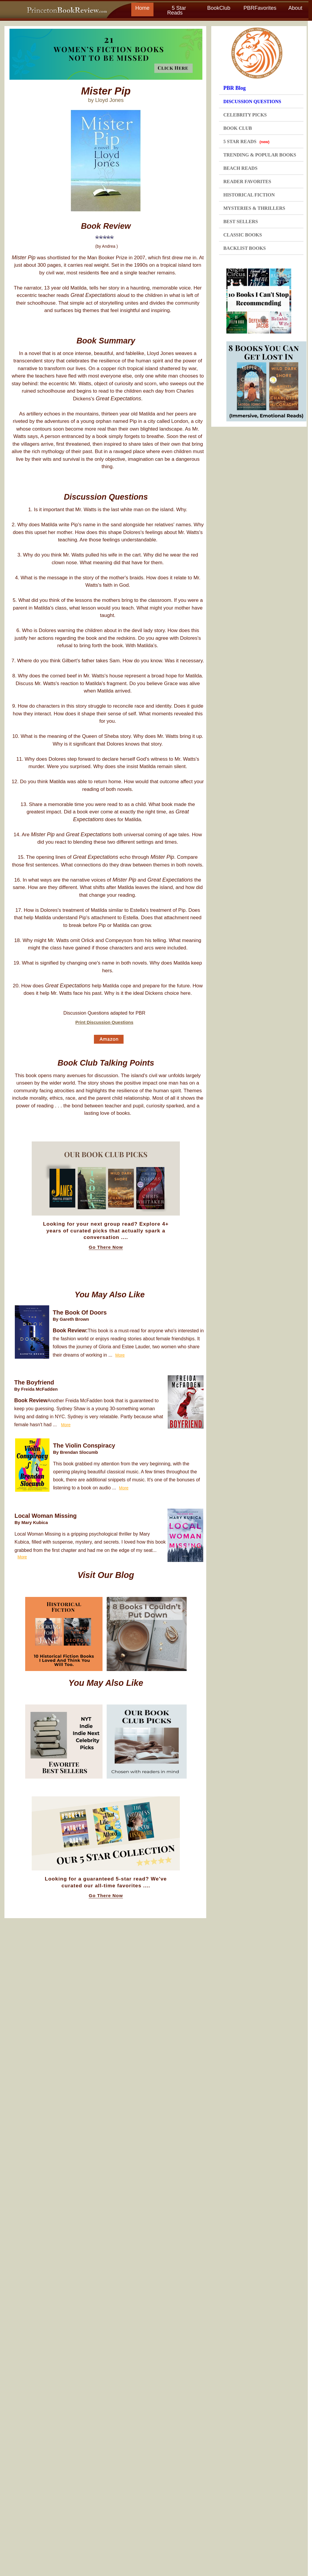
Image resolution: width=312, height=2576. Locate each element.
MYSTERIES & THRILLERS (254, 208)
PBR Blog (234, 88)
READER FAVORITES (247, 181)
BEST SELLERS (240, 221)
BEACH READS (240, 168)
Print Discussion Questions (104, 1022)
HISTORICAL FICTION (249, 194)
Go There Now (106, 1247)
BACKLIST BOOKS (244, 248)
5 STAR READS (246, 141)
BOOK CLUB (237, 128)
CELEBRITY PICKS (245, 114)
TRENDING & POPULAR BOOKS (259, 154)
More (120, 1355)
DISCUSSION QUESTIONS (252, 101)
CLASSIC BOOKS (242, 234)
